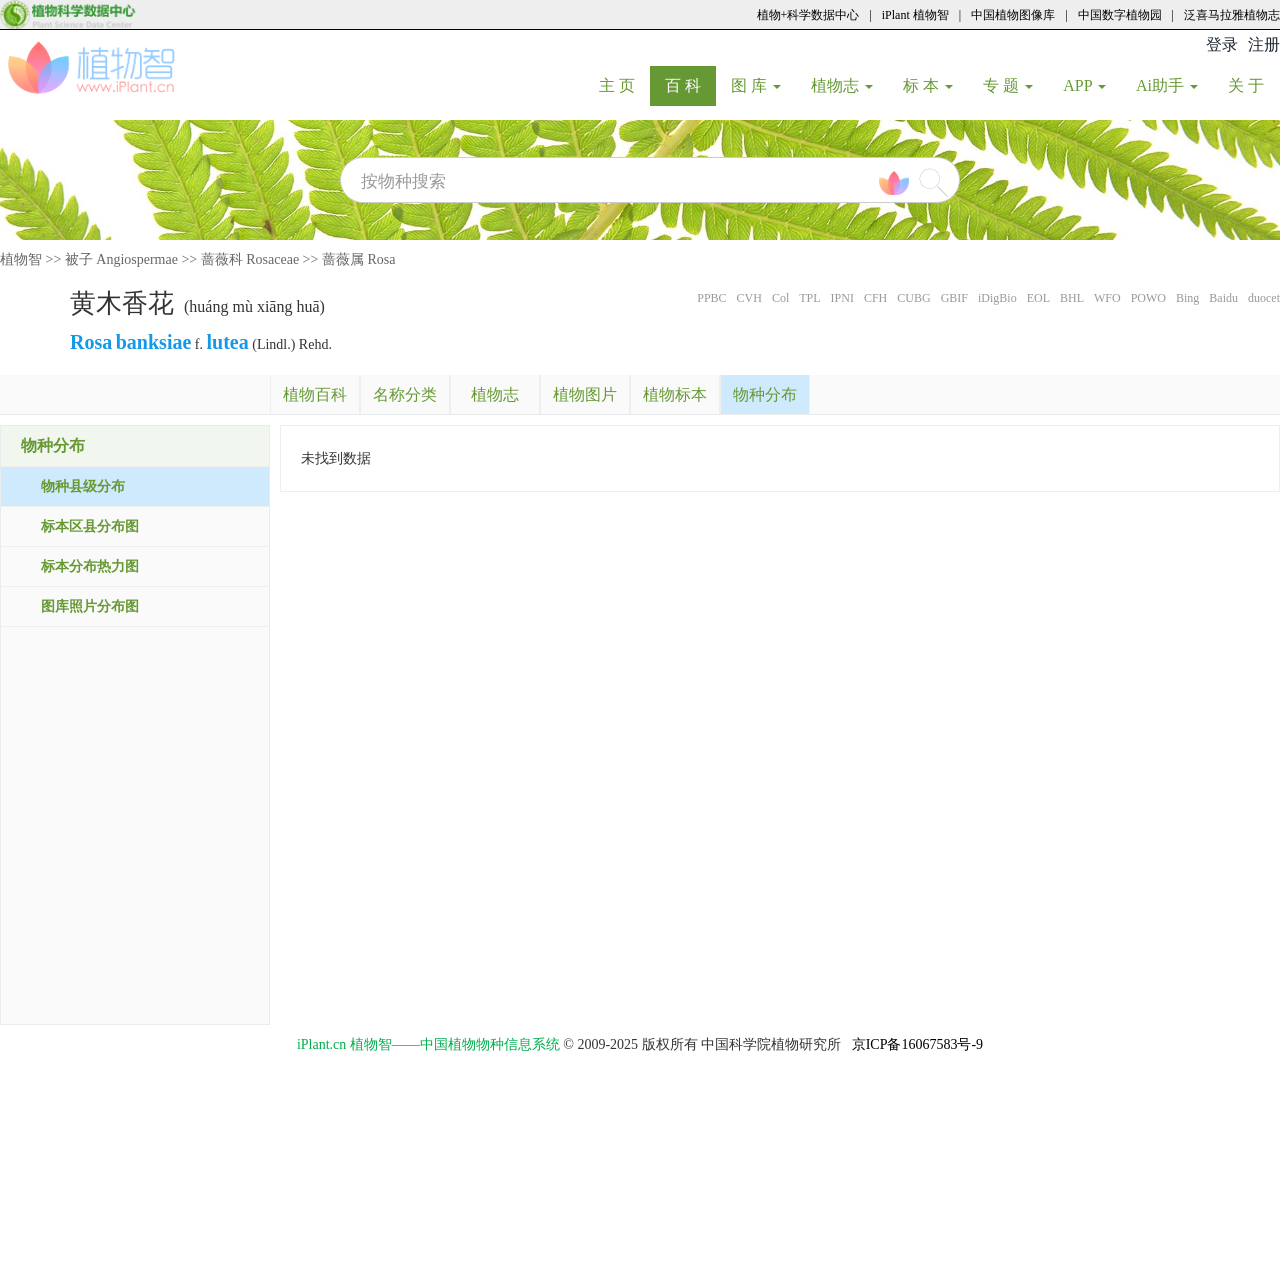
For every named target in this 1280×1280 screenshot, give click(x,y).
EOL (1038, 298)
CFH (875, 298)
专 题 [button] (1008, 85)
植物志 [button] (842, 85)
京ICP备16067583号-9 (917, 1044)
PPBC (711, 298)
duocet (1264, 298)
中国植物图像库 (1013, 15)
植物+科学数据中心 (808, 15)
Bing (1187, 298)
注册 (1264, 44)
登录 (1222, 44)
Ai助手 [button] (1167, 85)
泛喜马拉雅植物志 (1232, 15)
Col (780, 298)
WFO (1107, 298)
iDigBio (997, 298)
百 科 (690, 85)
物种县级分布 (83, 486)
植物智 (21, 259)
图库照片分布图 (90, 606)
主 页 (624, 85)
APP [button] (1084, 85)
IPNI (842, 298)
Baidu (1223, 298)
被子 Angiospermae (121, 259)
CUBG (913, 298)
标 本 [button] (928, 85)
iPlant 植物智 (915, 15)
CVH (749, 298)
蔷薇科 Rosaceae (250, 259)
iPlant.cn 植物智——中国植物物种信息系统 (428, 1044)
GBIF (954, 298)
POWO (1148, 298)
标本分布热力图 (90, 566)
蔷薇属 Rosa (359, 259)
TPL (809, 298)
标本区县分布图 (90, 526)
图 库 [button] (756, 85)
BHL (1072, 298)
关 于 (1253, 85)
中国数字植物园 (1120, 15)
